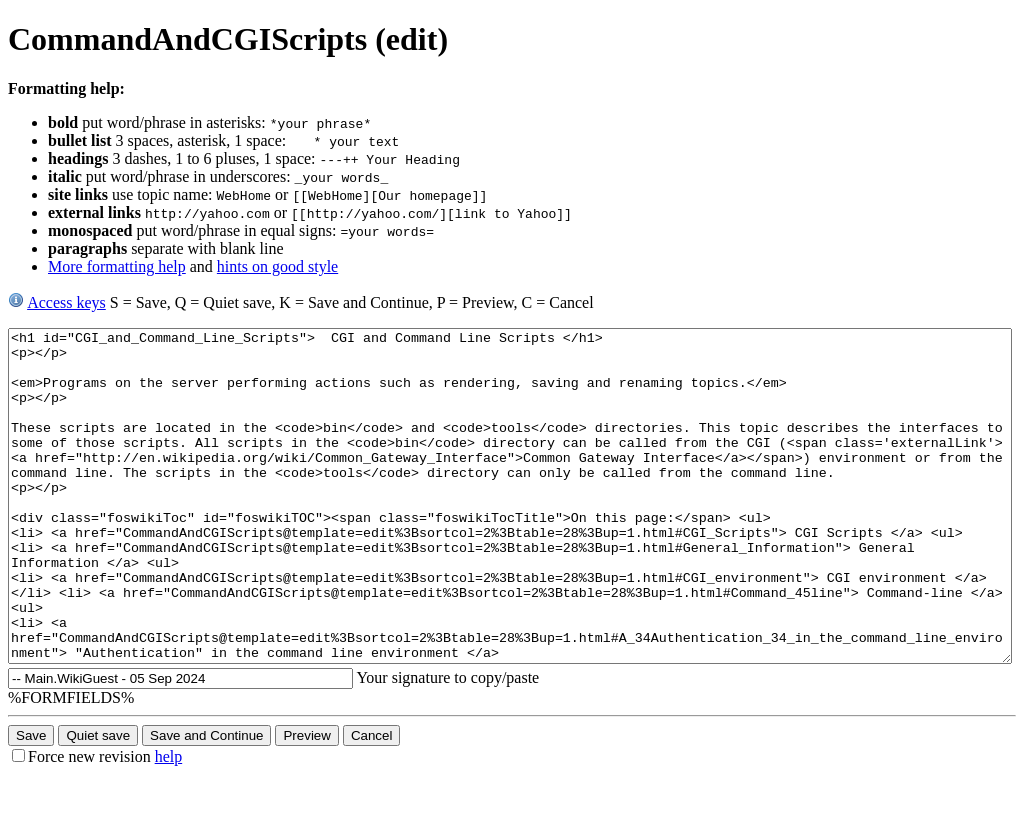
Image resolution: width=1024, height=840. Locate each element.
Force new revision (89, 822)
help (169, 822)
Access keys (66, 302)
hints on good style (277, 266)
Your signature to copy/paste (451, 743)
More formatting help (117, 266)
